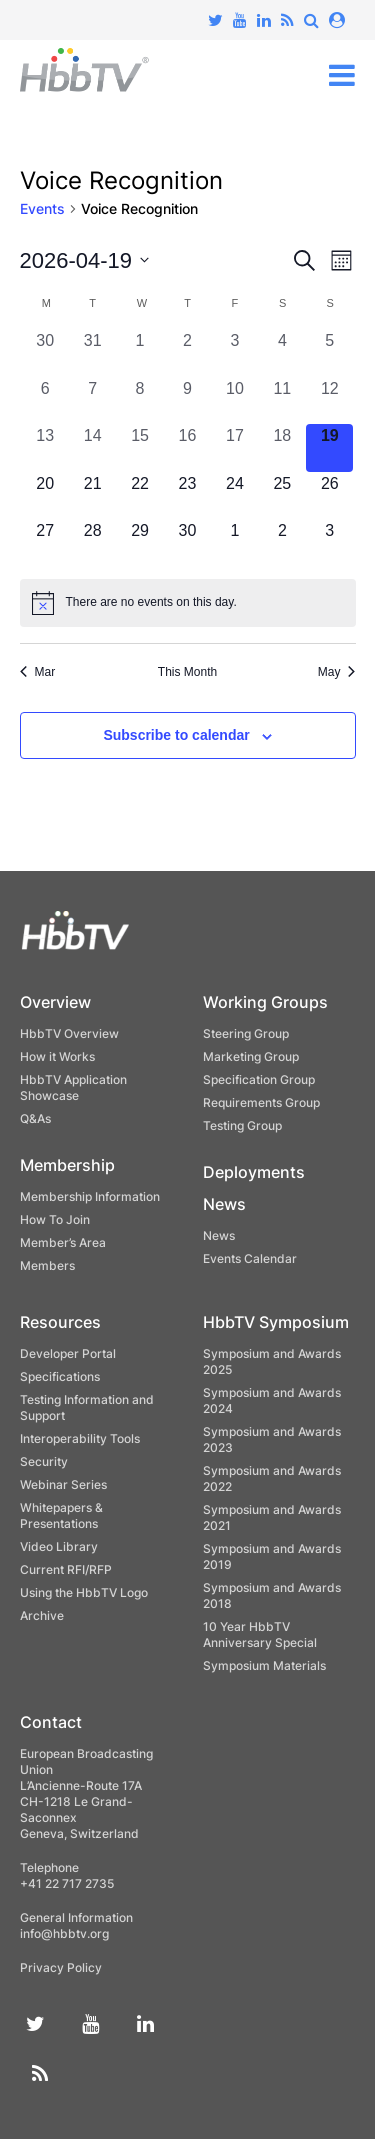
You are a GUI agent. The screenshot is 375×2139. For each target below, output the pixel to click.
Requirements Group (261, 1102)
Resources (60, 1322)
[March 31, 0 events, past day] (92, 352)
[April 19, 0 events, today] (329, 447)
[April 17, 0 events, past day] (234, 447)
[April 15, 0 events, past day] (139, 447)
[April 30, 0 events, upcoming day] (187, 542)
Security (44, 1461)
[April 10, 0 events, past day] (234, 400)
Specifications (60, 1376)
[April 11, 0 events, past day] (282, 400)
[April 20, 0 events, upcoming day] (45, 495)
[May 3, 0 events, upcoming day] (329, 542)
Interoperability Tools (80, 1438)
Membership (67, 1165)
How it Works (57, 1056)
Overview (55, 1002)
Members (47, 1265)
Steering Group (246, 1033)
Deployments (254, 1172)
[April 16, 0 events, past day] (187, 447)
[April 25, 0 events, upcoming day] (282, 495)
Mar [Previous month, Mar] (38, 672)
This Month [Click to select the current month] (187, 672)
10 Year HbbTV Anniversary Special (260, 1634)
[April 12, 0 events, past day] (329, 400)
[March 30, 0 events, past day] (45, 352)
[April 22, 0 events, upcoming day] (139, 495)
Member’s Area (63, 1242)
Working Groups (265, 1002)
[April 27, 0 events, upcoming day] (45, 542)
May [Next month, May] (337, 672)
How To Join (55, 1219)
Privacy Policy (61, 1967)
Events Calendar (250, 1258)
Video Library (59, 1546)
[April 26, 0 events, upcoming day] (329, 495)
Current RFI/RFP (66, 1569)
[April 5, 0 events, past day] (329, 352)
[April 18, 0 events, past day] (282, 447)
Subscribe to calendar (176, 735)
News (224, 1204)
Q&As (35, 1118)
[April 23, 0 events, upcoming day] (187, 495)
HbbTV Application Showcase (73, 1087)
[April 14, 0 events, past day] (92, 447)
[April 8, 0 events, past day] (139, 400)
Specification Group (259, 1079)
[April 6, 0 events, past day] (45, 400)
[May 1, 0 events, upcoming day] (234, 542)
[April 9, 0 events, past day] (187, 400)
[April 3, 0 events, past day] (234, 352)
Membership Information (90, 1196)
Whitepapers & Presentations (61, 1515)
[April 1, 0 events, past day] (139, 352)
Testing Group (242, 1125)
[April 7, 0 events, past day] (92, 400)
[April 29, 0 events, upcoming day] (139, 542)
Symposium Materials (264, 1665)
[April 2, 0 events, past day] (187, 352)
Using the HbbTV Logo (84, 1592)
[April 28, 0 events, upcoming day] (92, 542)
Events (42, 208)
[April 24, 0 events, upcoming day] (234, 495)
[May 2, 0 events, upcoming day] (282, 542)
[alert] (188, 603)
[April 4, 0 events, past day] (282, 352)
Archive (42, 1615)
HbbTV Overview (69, 1033)
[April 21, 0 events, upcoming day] (92, 495)
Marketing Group (251, 1056)
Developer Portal (68, 1353)
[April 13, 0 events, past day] (45, 447)
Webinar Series (63, 1484)
